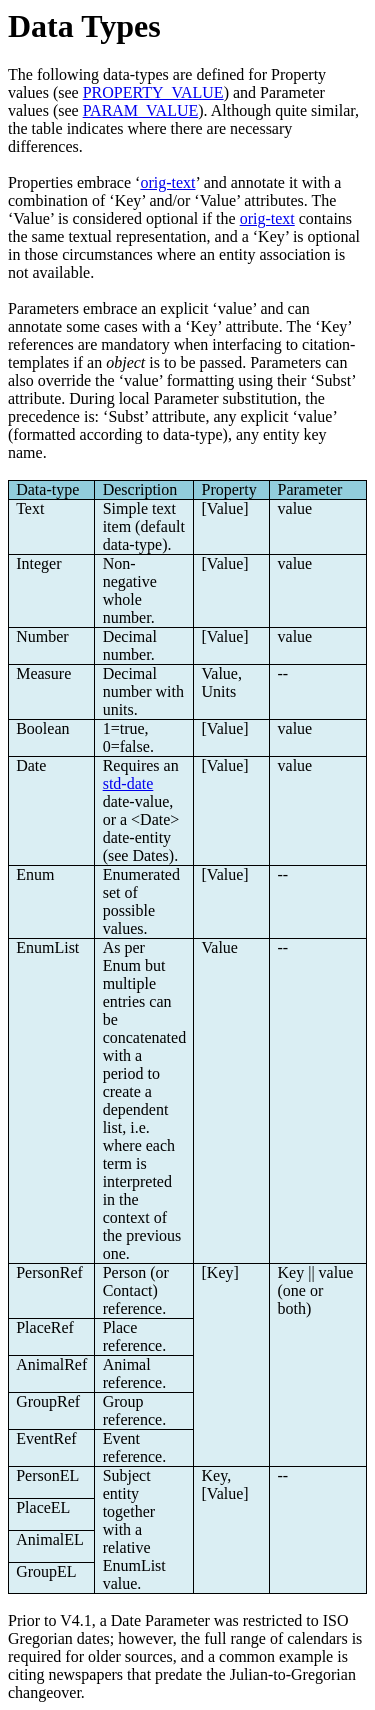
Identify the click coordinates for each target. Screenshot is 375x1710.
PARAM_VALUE (141, 110)
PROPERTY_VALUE (153, 92)
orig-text (167, 182)
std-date (128, 783)
